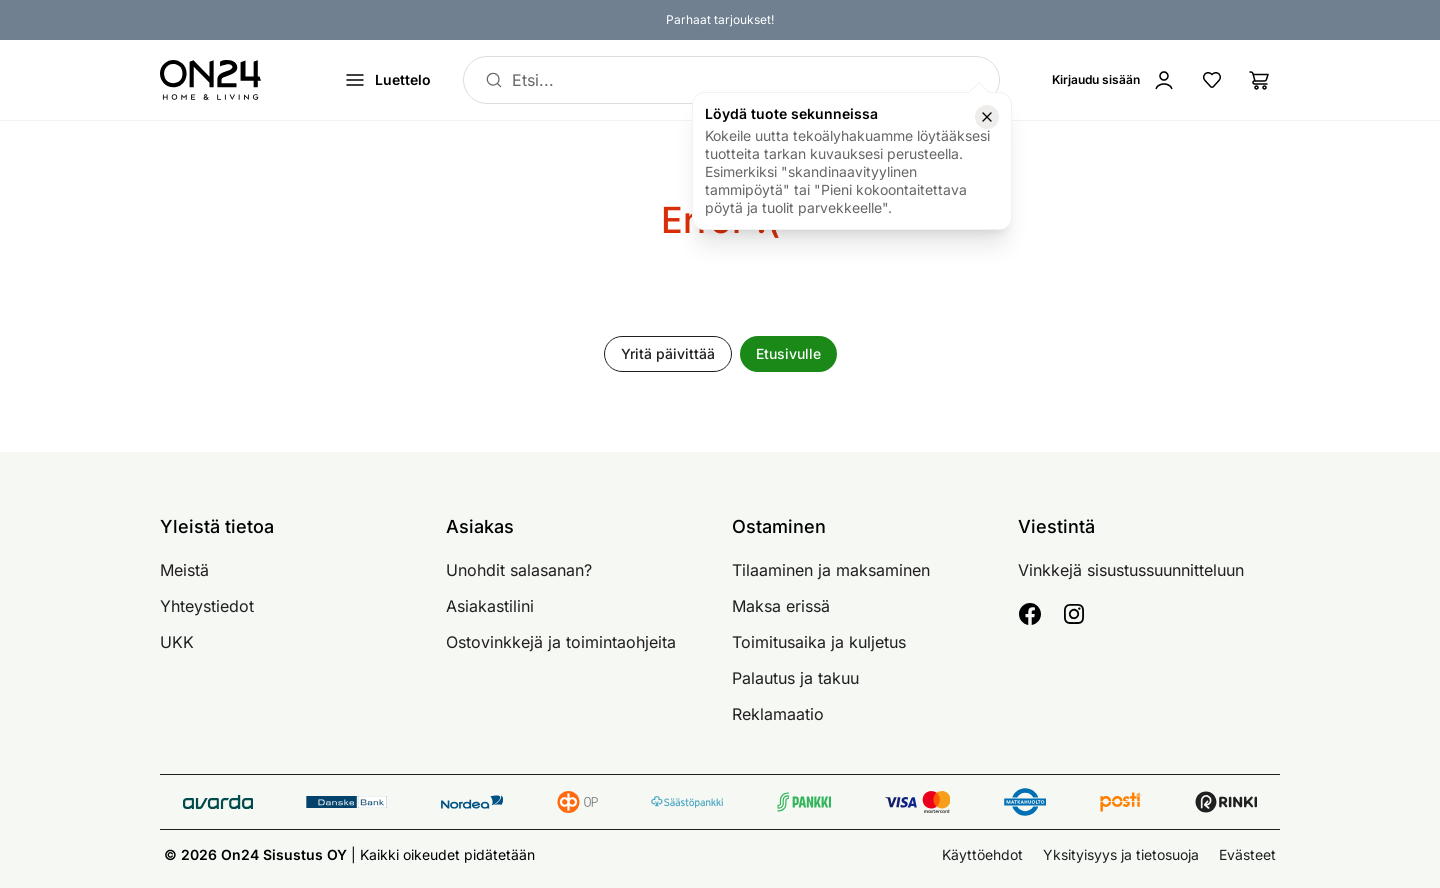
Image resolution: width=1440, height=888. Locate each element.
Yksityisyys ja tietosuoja (1121, 854)
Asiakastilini (490, 606)
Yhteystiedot (207, 606)
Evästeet (1247, 854)
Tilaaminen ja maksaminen (831, 570)
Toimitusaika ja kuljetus (819, 642)
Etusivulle (788, 353)
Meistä (184, 570)
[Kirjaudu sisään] (1114, 80)
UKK (177, 642)
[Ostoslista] (1260, 80)
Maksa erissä (781, 606)
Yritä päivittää (668, 353)
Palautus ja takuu (795, 678)
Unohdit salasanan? (519, 570)
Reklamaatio (778, 714)
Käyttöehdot (982, 854)
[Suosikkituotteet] (1212, 80)
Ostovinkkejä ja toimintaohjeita (561, 642)
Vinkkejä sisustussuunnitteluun (1131, 570)
